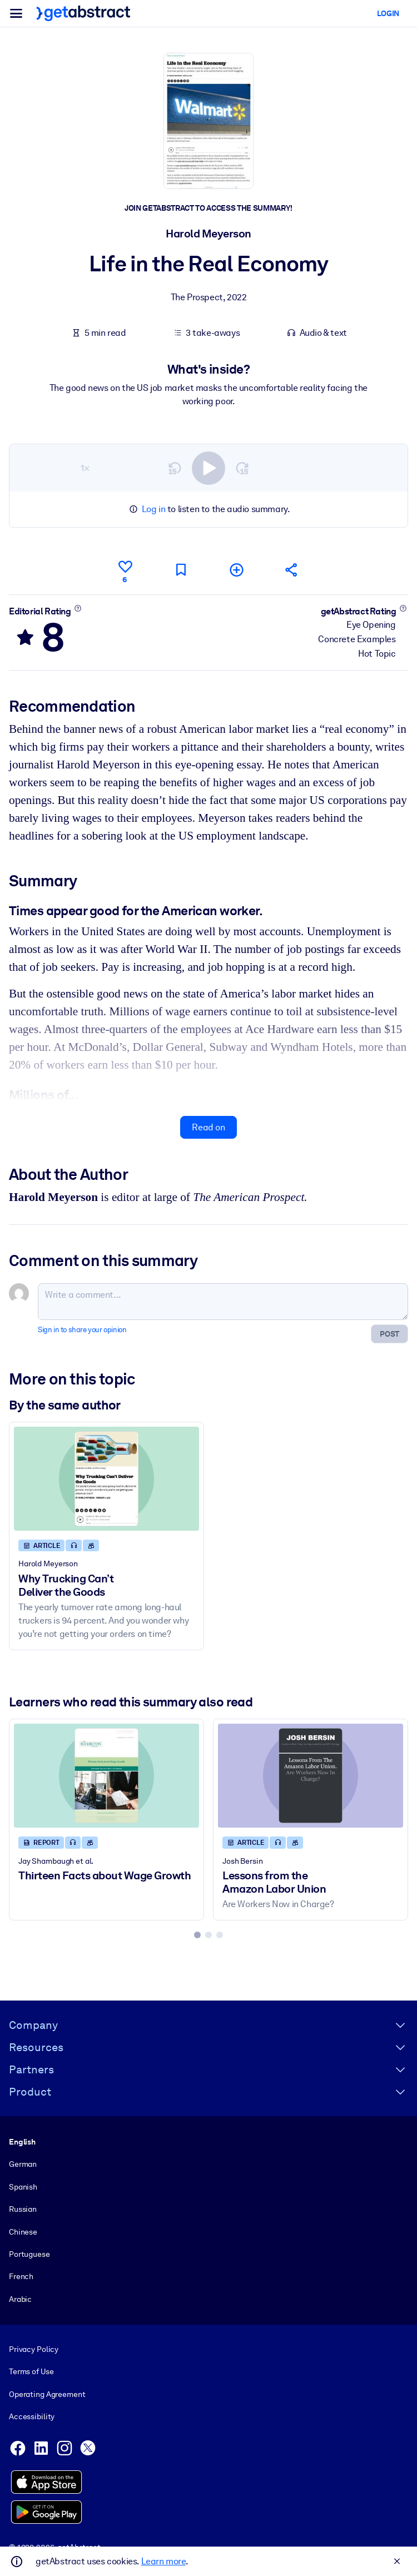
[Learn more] (77, 607)
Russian (23, 2209)
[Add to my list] (236, 570)
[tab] (197, 1935)
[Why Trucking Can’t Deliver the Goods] (106, 1479)
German (23, 2164)
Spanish (23, 2186)
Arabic (20, 2299)
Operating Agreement (47, 2394)
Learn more (163, 2561)
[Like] (125, 569)
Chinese (23, 2231)
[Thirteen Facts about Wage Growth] (106, 1776)
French (21, 2276)
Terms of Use (31, 2371)
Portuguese (29, 2254)
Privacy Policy (33, 2349)
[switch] (208, 467)
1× (85, 467)
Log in (154, 509)
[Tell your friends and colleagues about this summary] (292, 570)
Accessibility (31, 2416)
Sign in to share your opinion (82, 1330)
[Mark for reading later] (181, 570)
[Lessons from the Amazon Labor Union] (310, 1776)
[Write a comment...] (223, 1301)
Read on (208, 1127)
